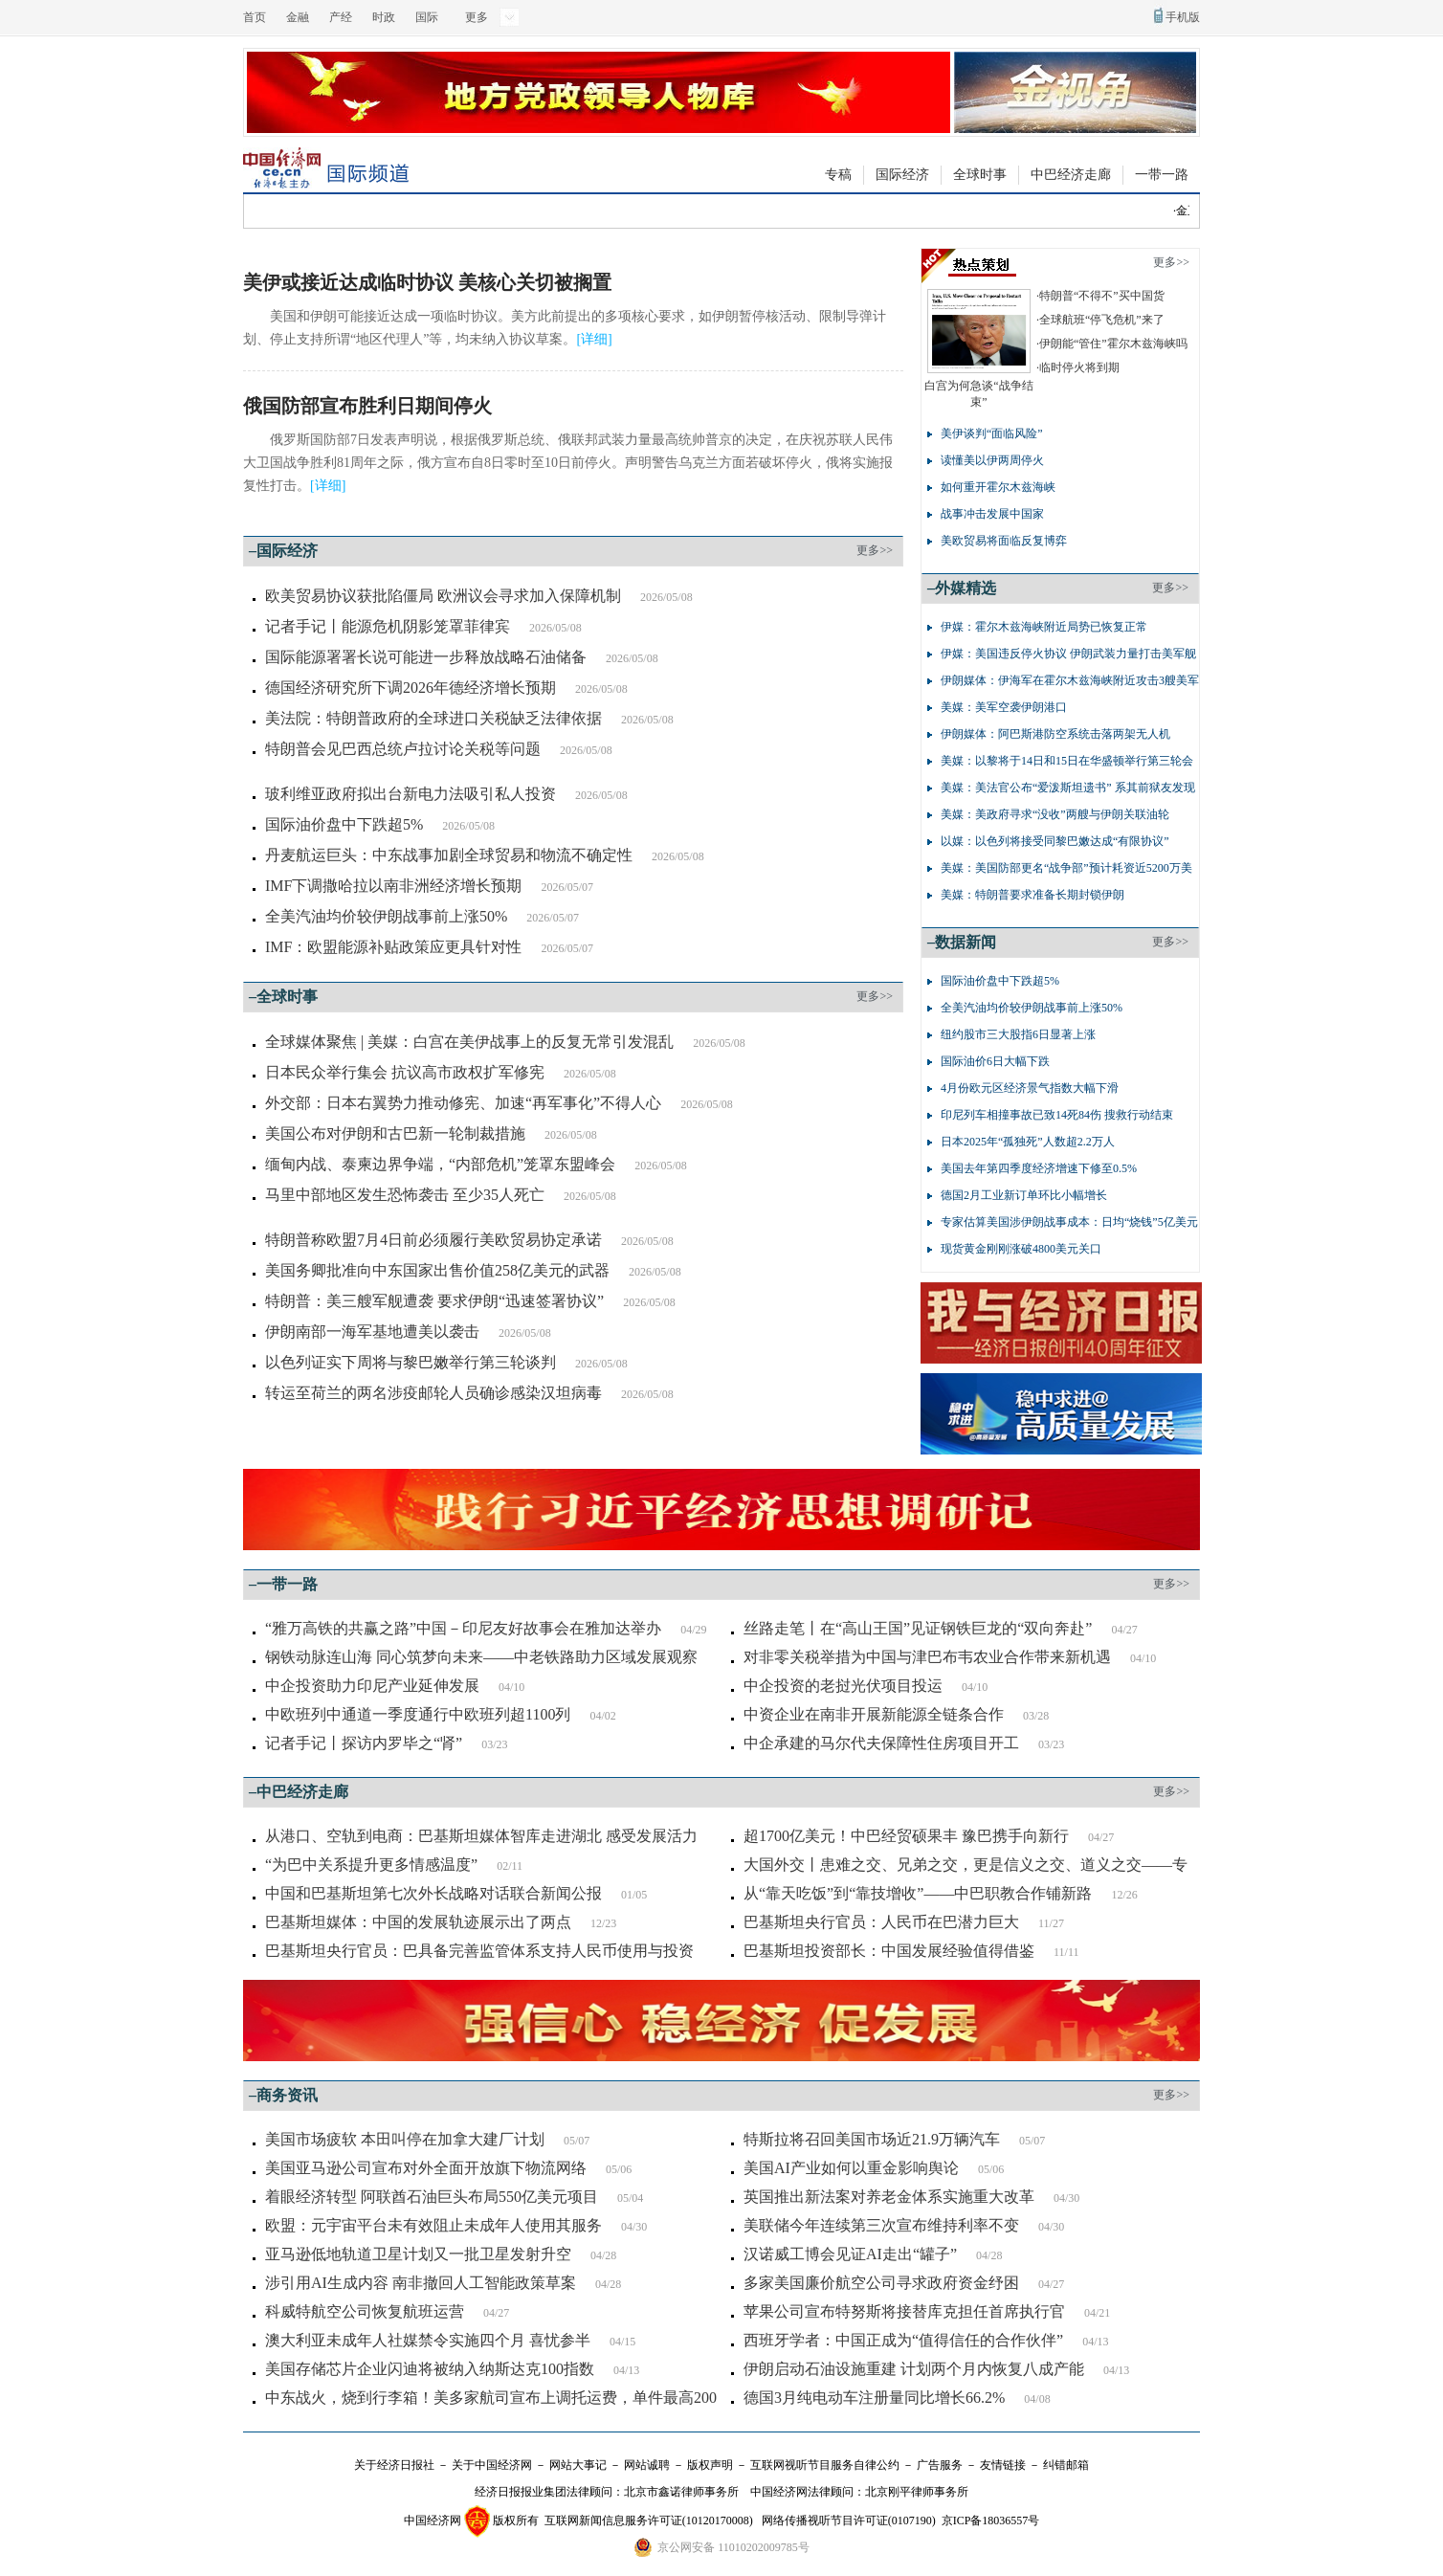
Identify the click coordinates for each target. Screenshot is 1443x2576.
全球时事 (980, 174)
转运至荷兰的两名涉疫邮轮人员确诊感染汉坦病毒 (433, 1393)
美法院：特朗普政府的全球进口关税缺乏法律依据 (433, 718)
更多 (476, 17)
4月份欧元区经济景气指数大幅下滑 (1030, 1088)
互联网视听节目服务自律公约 (824, 2465)
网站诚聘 (647, 2465)
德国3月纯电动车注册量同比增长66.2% (874, 2397)
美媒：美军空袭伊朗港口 (1004, 707)
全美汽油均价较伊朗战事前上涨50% (386, 916)
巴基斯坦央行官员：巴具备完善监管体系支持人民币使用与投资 (479, 1951)
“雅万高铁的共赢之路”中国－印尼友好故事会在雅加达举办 (463, 1628)
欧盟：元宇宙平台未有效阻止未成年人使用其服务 (433, 2225)
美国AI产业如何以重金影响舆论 (851, 2168)
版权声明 (710, 2465)
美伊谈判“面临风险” (992, 433)
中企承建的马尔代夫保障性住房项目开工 (881, 1743)
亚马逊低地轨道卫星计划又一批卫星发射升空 (418, 2254)
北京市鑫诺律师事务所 (681, 2491)
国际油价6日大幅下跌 (995, 1061)
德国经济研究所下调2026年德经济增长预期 (410, 687)
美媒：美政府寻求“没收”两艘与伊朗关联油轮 (1055, 814)
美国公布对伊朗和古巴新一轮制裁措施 (395, 1133)
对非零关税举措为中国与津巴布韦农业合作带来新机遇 (927, 1657)
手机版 (1183, 17)
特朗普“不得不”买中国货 (1102, 295)
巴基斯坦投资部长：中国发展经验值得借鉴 (889, 1951)
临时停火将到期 (1079, 367)
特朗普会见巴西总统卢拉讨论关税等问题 (403, 749)
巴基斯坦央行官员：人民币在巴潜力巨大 (881, 1922)
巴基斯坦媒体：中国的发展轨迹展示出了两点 (418, 1922)
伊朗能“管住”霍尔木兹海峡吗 (1113, 343)
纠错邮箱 (1066, 2465)
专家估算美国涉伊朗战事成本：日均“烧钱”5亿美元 (1069, 1222)
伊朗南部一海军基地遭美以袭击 (372, 1331)
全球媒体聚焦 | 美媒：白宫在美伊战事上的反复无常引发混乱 (469, 1041)
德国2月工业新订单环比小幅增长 (1024, 1195)
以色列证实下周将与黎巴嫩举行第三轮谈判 (410, 1362)
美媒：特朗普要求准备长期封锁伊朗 (1032, 894)
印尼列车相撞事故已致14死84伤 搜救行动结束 (1057, 1114)
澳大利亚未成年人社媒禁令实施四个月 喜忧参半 (427, 2340)
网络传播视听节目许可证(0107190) (849, 2520)
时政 (383, 17)
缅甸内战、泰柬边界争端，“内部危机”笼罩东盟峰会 (440, 1164)
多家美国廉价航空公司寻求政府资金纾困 (881, 2283)
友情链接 (1003, 2465)
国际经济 (902, 174)
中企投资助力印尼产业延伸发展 (372, 1685)
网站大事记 (578, 2465)
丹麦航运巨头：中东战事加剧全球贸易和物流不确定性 (449, 855)
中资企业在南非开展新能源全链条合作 (874, 1714)
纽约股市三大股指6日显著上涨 (1018, 1034)
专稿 (838, 174)
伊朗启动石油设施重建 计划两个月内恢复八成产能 (914, 2369)
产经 (340, 17)
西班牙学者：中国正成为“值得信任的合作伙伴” (903, 2340)
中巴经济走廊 (1071, 174)
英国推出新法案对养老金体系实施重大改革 (889, 2196)
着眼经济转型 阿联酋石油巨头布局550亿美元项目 (431, 2196)
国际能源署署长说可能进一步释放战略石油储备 (426, 657)
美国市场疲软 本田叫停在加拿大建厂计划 (404, 2139)
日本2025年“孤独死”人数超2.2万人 (1028, 1141)
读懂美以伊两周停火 (992, 460)
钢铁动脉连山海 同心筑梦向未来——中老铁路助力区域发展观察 (481, 1657)
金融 (297, 17)
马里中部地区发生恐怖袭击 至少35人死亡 (404, 1195)
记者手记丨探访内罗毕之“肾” (363, 1743)
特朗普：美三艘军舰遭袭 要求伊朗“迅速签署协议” (434, 1301)
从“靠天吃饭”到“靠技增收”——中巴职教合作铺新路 (918, 1893)
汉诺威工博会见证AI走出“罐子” (850, 2254)
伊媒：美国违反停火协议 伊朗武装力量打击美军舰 (1068, 653)
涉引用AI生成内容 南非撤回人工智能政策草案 (420, 2283)
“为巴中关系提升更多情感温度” (371, 1864)
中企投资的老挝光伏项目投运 (843, 1685)
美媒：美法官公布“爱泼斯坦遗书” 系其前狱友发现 (1068, 787)
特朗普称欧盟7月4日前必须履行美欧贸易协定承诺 (433, 1240)
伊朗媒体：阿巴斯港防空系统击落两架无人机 (1055, 734)
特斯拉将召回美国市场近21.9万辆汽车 (872, 2139)
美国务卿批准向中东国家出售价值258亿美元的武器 (437, 1270)
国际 (426, 17)
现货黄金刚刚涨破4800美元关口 (1021, 1248)
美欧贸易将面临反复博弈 (1004, 540)
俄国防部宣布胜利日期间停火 (367, 405)
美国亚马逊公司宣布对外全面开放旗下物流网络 (426, 2168)
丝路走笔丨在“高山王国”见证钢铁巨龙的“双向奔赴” (918, 1628)
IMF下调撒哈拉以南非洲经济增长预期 (393, 885)
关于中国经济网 (492, 2465)
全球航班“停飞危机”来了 (1102, 319)
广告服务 (940, 2465)
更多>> (874, 550)
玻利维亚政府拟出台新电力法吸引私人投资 (410, 794)
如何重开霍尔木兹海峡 (998, 487)
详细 (594, 339)
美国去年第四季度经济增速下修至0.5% (1039, 1168)
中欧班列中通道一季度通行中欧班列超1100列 (417, 1714)
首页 (254, 17)
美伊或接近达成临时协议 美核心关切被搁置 (427, 282)
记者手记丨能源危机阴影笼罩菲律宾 (387, 626)
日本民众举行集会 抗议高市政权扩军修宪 (404, 1072)
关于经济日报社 (394, 2465)
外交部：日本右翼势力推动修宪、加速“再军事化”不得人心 (463, 1103)
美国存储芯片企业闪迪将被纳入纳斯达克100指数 (429, 2369)
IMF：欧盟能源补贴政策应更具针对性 (393, 947)
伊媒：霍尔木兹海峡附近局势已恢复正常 (1044, 626)
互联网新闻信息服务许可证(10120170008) (648, 2520)
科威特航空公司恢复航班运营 (364, 2311)
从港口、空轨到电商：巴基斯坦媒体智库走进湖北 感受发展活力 (481, 1836)
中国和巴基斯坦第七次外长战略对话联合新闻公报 (433, 1893)
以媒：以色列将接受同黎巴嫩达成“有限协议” (1055, 841)
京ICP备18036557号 (991, 2520)
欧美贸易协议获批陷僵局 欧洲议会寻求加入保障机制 (443, 596)
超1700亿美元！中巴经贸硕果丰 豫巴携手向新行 (906, 1836)
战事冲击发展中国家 (992, 514)
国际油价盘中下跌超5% (344, 824)
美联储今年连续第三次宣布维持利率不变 (881, 2225)
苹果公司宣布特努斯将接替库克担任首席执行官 (904, 2311)
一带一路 (1161, 174)
